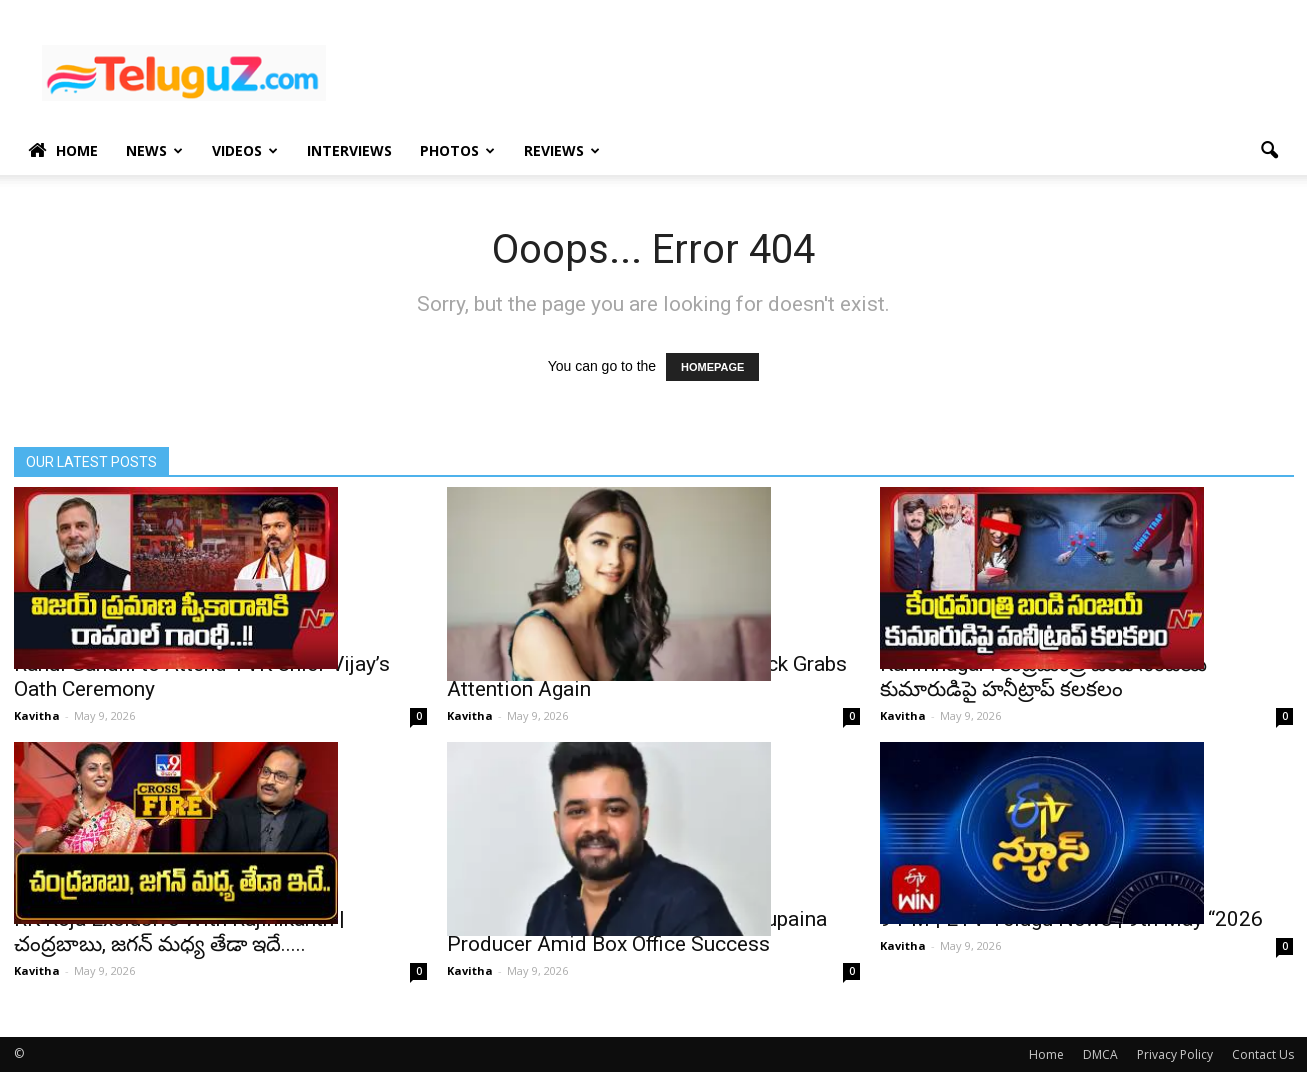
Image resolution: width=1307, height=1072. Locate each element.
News (154, 150)
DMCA (1100, 1054)
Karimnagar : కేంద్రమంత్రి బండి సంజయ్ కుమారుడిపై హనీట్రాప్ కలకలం (1043, 676)
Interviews (349, 150)
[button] (1270, 151)
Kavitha (37, 715)
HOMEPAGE (712, 367)
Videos (245, 150)
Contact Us (1263, 1054)
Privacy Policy (1175, 1054)
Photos (457, 150)
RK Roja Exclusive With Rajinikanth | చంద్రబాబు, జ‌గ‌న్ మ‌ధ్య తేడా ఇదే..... (179, 931)
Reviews (562, 150)
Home (63, 151)
